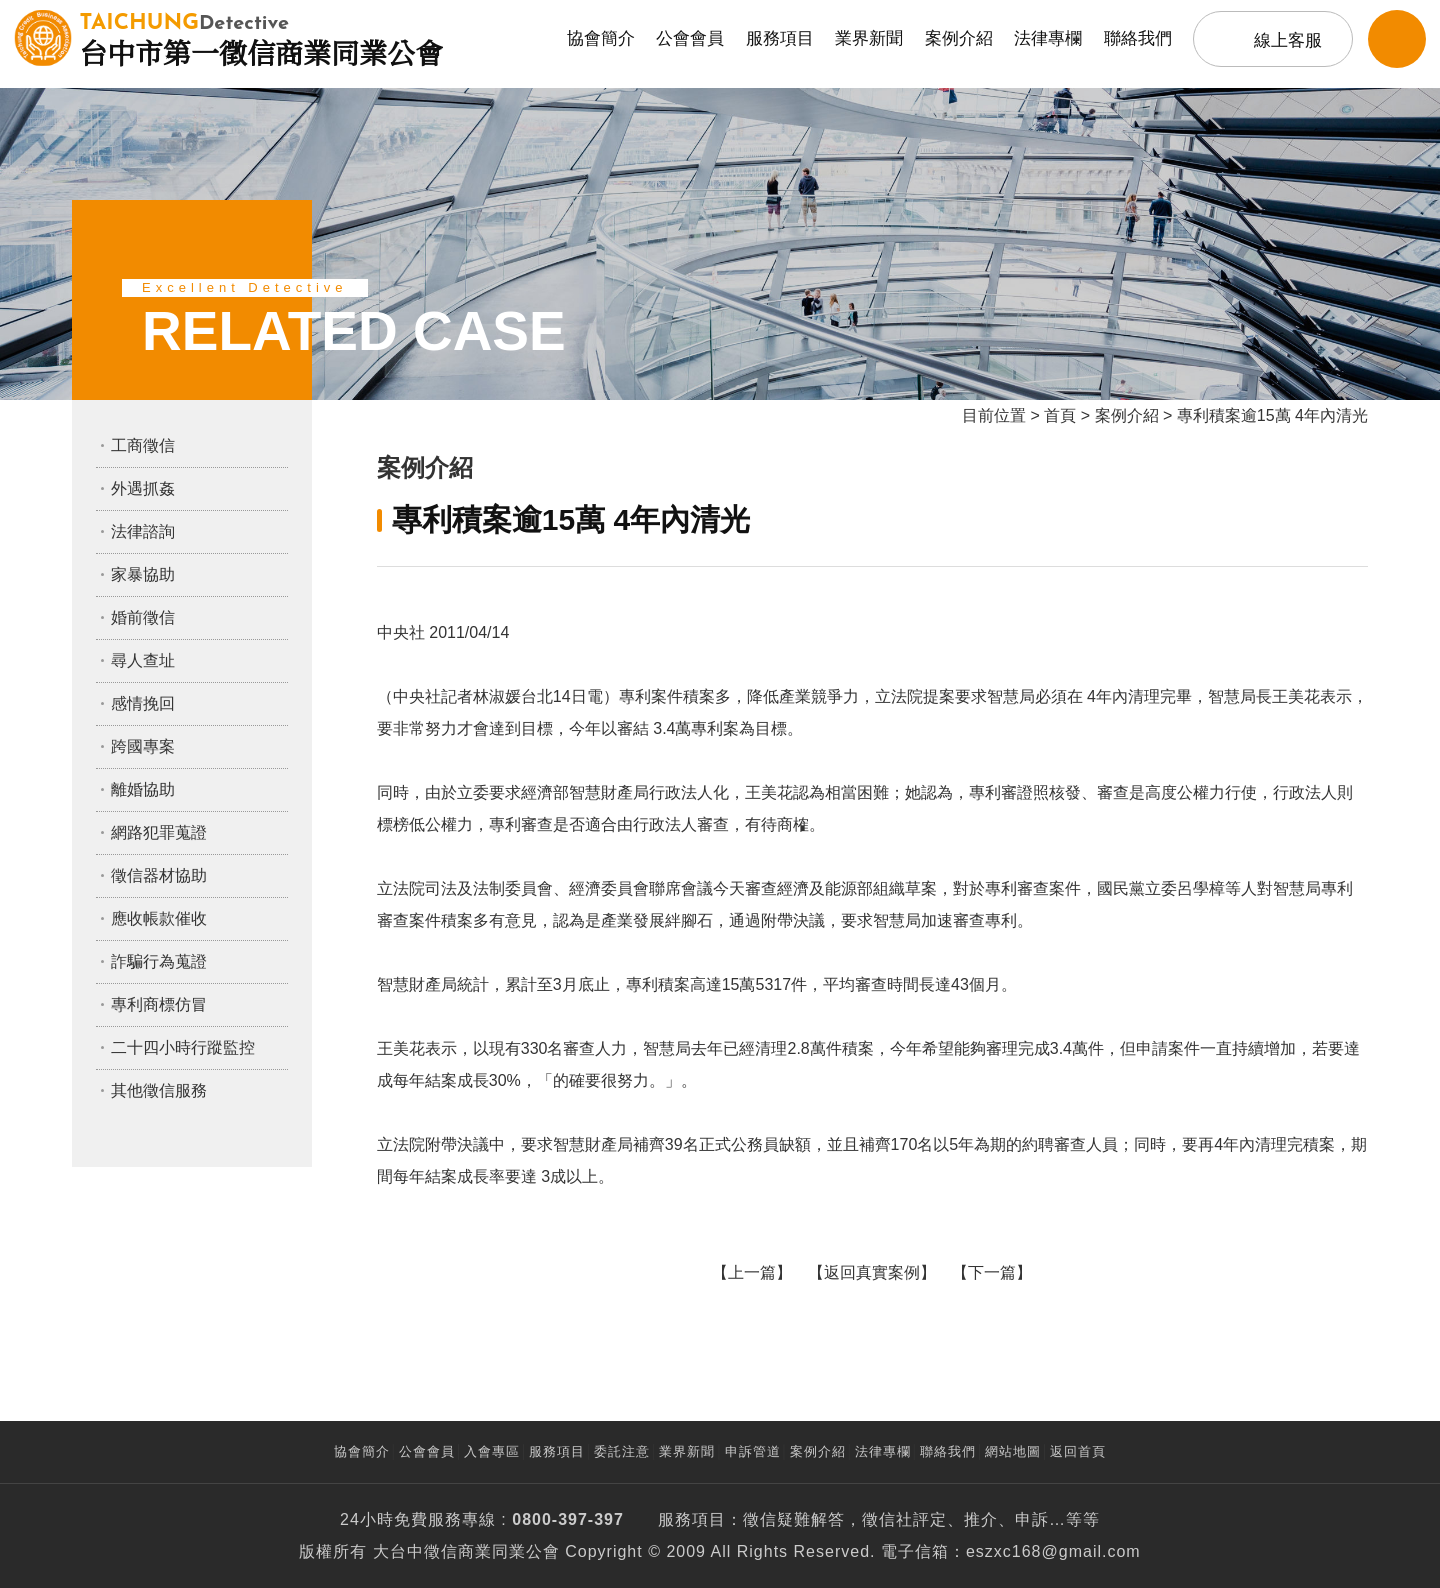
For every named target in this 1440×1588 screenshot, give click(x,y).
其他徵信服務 (159, 1090)
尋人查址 (143, 660)
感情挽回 (143, 703)
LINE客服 (1397, 39)
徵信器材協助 (159, 875)
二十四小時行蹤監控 (183, 1047)
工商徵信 (143, 445)
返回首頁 (1078, 1451)
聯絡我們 (1138, 38)
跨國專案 (143, 746)
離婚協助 (143, 789)
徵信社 (887, 1519)
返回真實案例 (872, 1272)
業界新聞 (869, 38)
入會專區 (492, 1451)
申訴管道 (753, 1451)
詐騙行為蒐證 (159, 961)
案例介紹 (959, 38)
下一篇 (992, 1272)
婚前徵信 (143, 617)
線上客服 (1288, 40)
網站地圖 (1013, 1451)
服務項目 (780, 38)
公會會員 (690, 38)
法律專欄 (1048, 38)
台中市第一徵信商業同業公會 (261, 38)
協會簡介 (601, 38)
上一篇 (752, 1272)
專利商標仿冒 (159, 1004)
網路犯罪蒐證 (159, 832)
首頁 (1060, 415)
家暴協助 (143, 574)
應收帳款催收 (159, 918)
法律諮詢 (143, 531)
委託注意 (622, 1451)
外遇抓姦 (143, 488)
